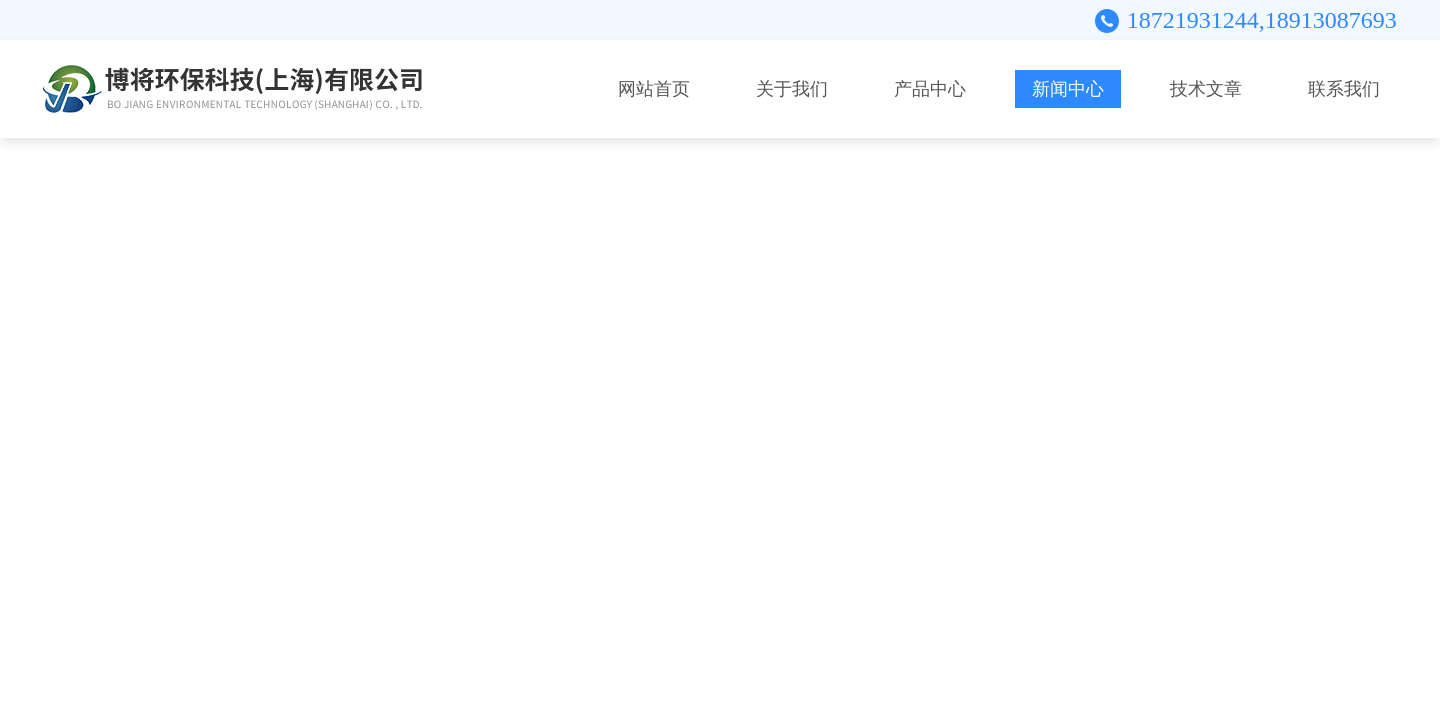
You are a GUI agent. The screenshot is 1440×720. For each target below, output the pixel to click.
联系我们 (1344, 89)
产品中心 (930, 89)
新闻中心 (1068, 89)
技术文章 (1206, 89)
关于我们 (792, 89)
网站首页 (654, 89)
